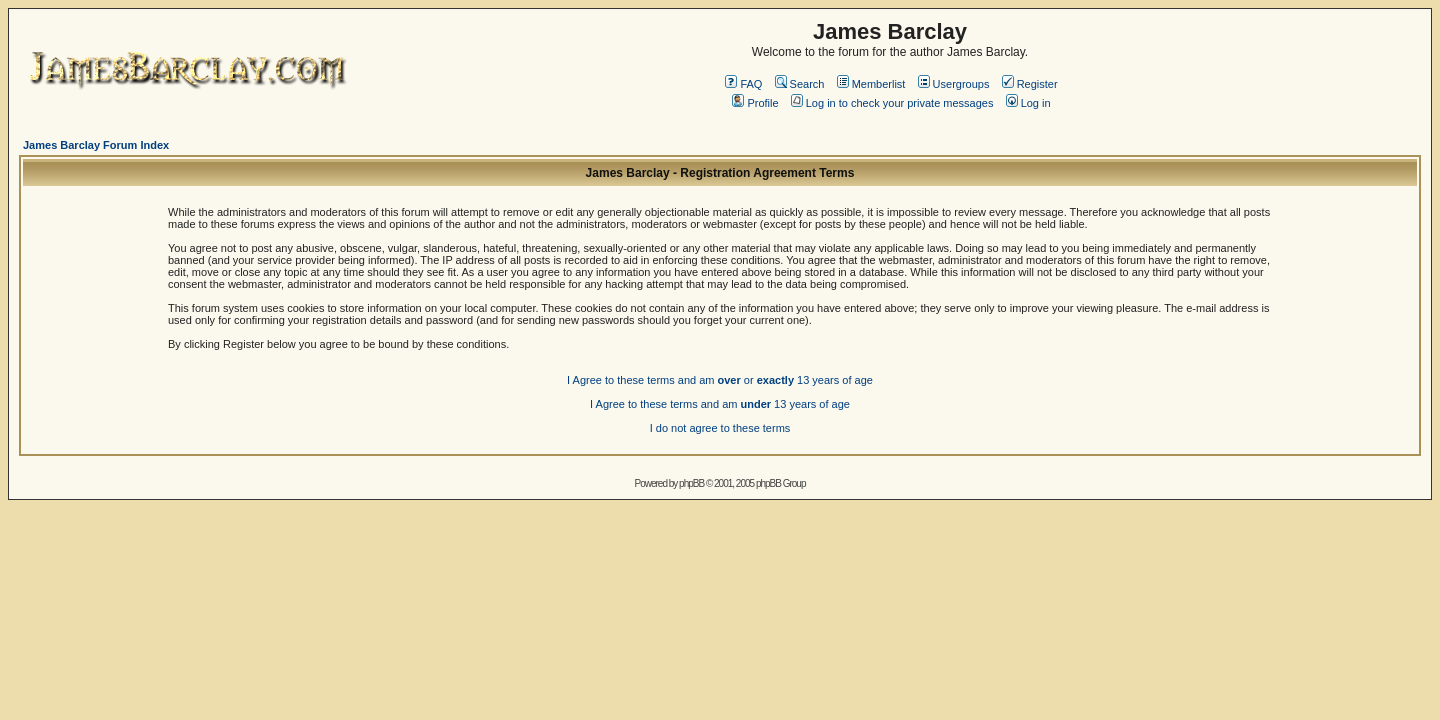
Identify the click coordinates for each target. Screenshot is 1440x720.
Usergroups (954, 84)
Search (800, 84)
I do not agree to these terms (720, 428)
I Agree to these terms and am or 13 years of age (720, 380)
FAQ (743, 84)
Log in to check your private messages (892, 103)
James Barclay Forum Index (96, 145)
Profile (755, 103)
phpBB (691, 483)
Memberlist (871, 84)
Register (1030, 84)
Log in (1028, 103)
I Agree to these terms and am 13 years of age (720, 404)
